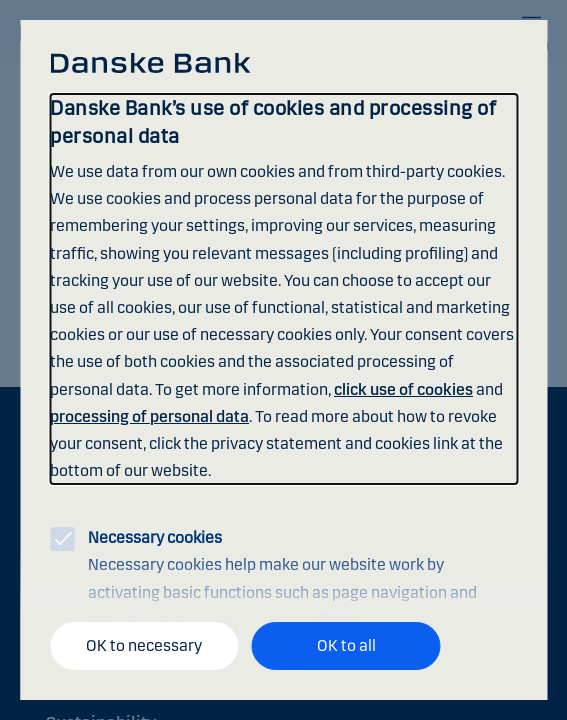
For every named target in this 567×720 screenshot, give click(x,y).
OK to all (346, 645)
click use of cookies (403, 389)
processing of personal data (149, 416)
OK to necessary (144, 645)
